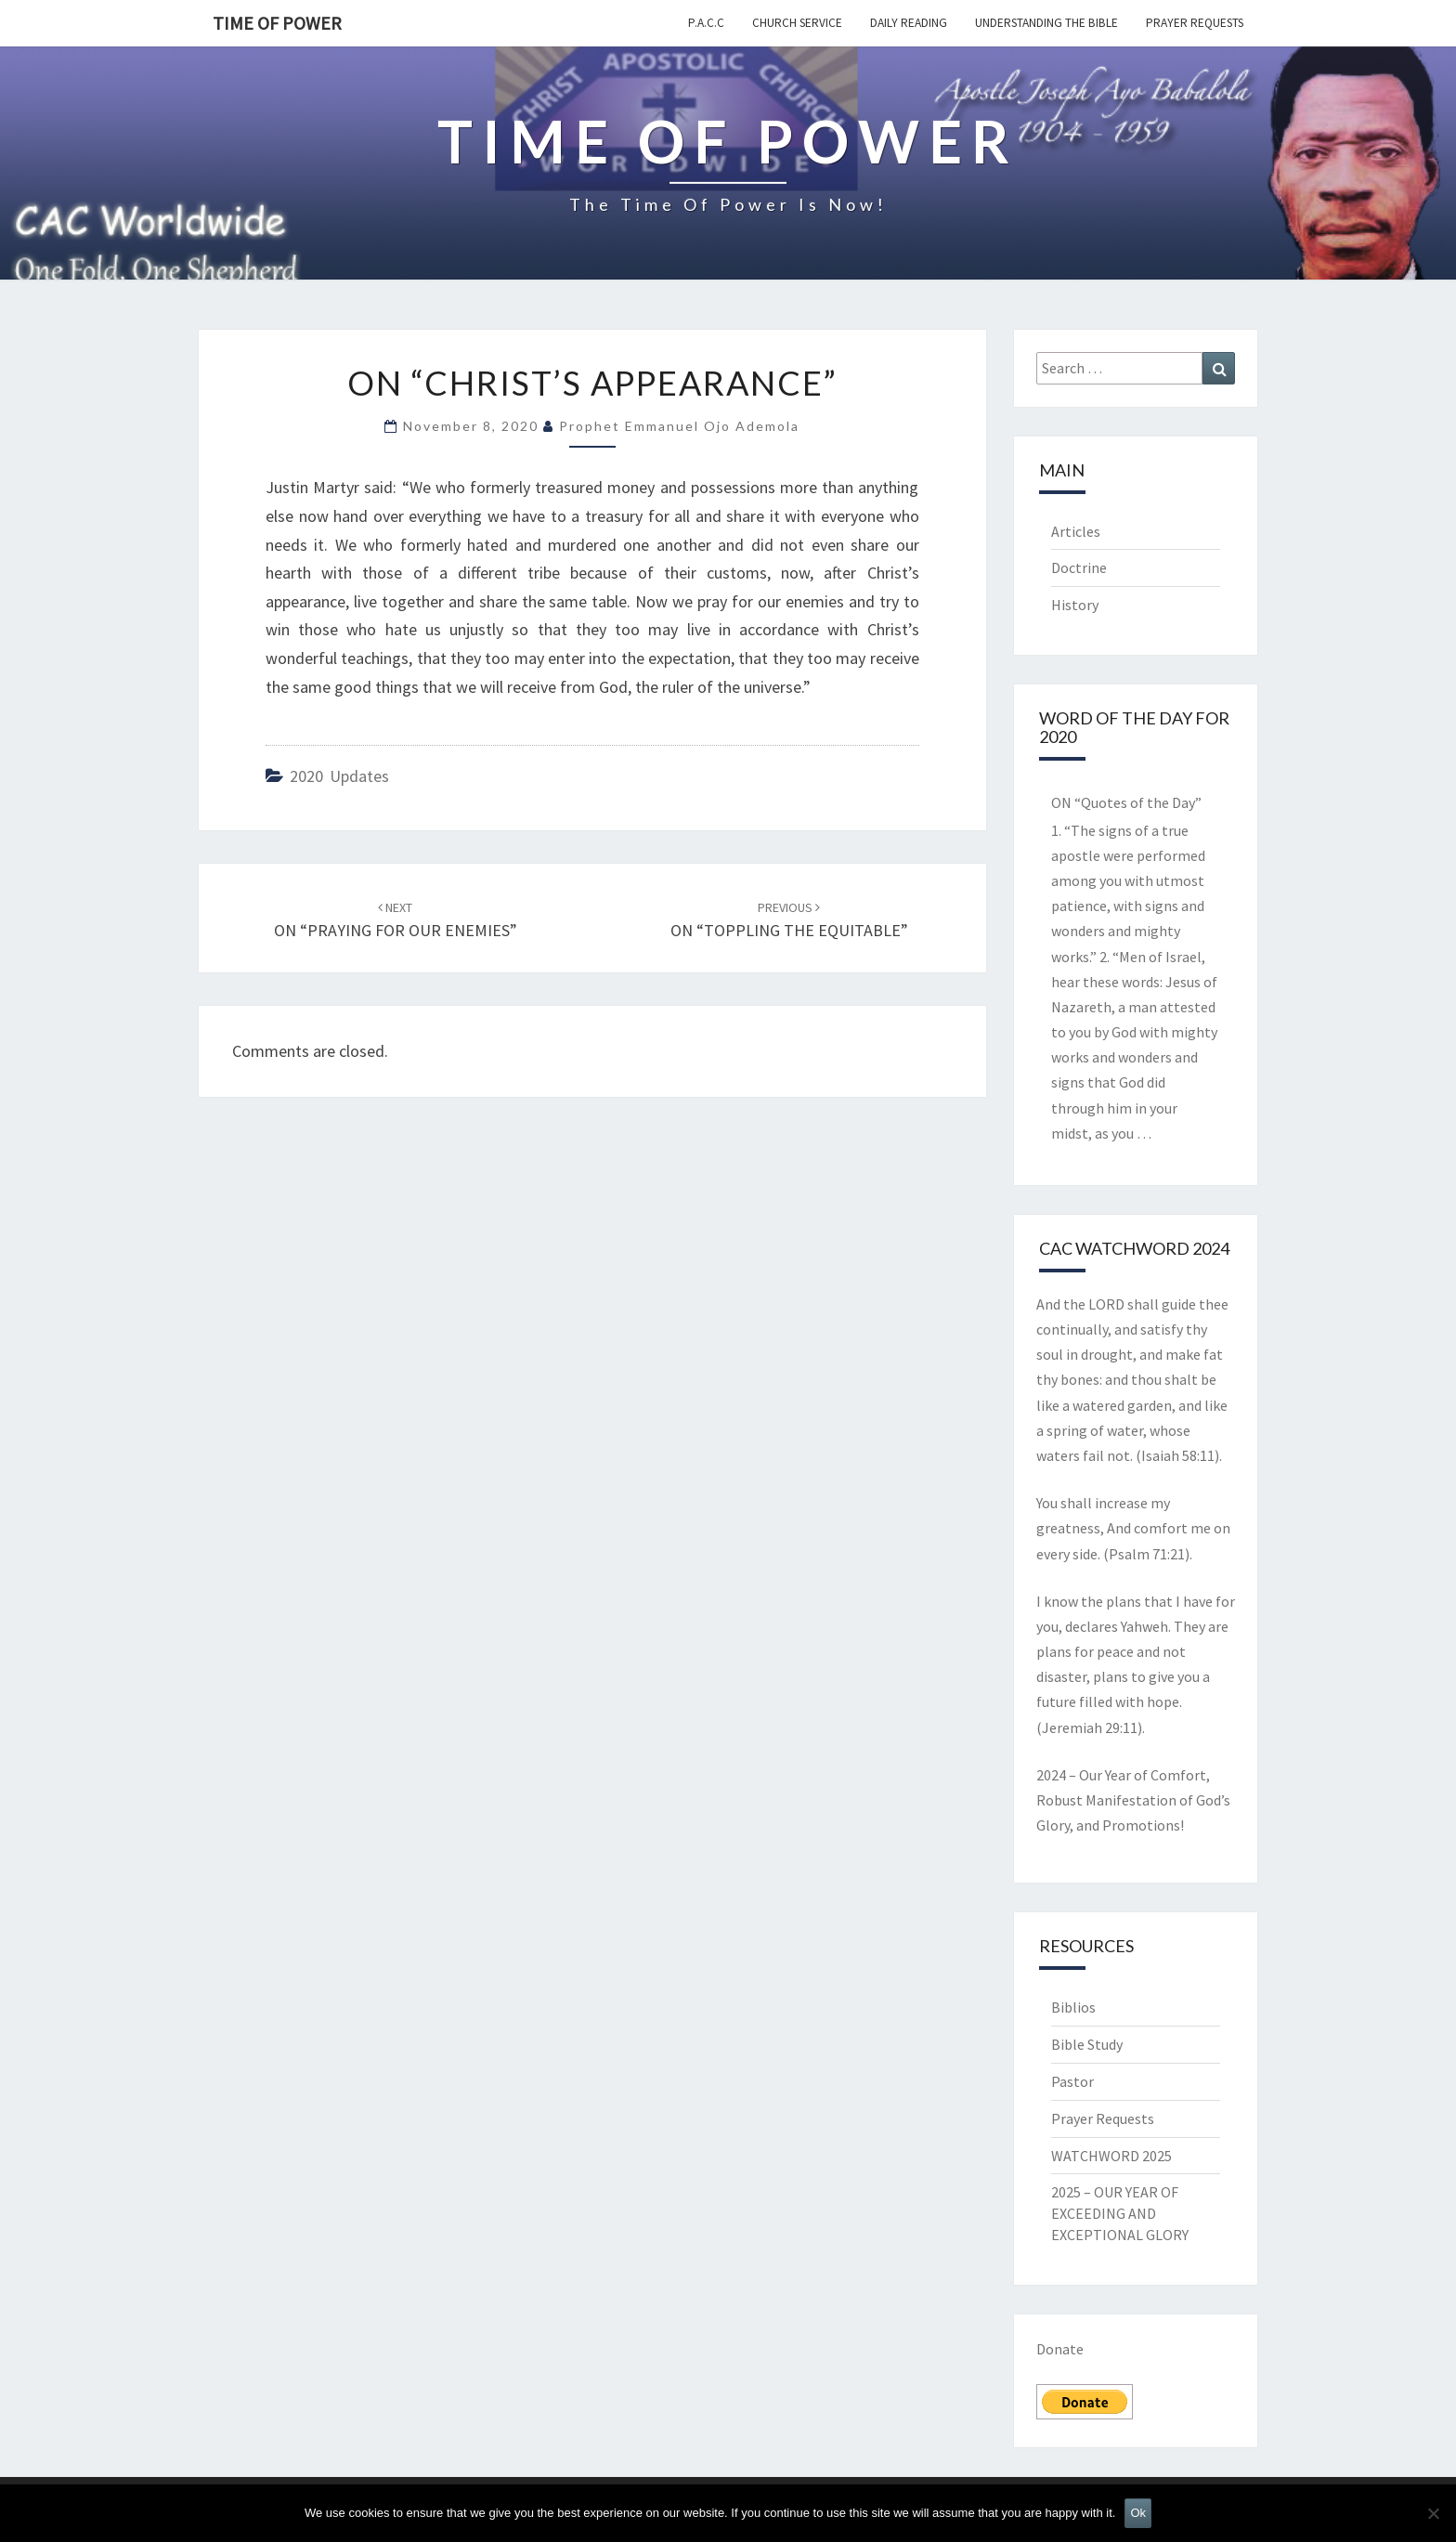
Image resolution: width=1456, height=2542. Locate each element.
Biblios (1073, 2007)
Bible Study (1087, 2044)
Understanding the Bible (1046, 23)
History (1074, 604)
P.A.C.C (706, 23)
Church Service (797, 23)
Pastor (1072, 2081)
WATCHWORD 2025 (1111, 2155)
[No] (1433, 2513)
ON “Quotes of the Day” (1126, 802)
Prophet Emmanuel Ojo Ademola (679, 426)
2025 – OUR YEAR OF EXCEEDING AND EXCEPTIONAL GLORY (1120, 2213)
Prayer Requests (1194, 23)
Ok (1138, 2513)
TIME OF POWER (277, 22)
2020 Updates (339, 776)
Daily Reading (908, 23)
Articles (1075, 531)
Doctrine (1079, 567)
